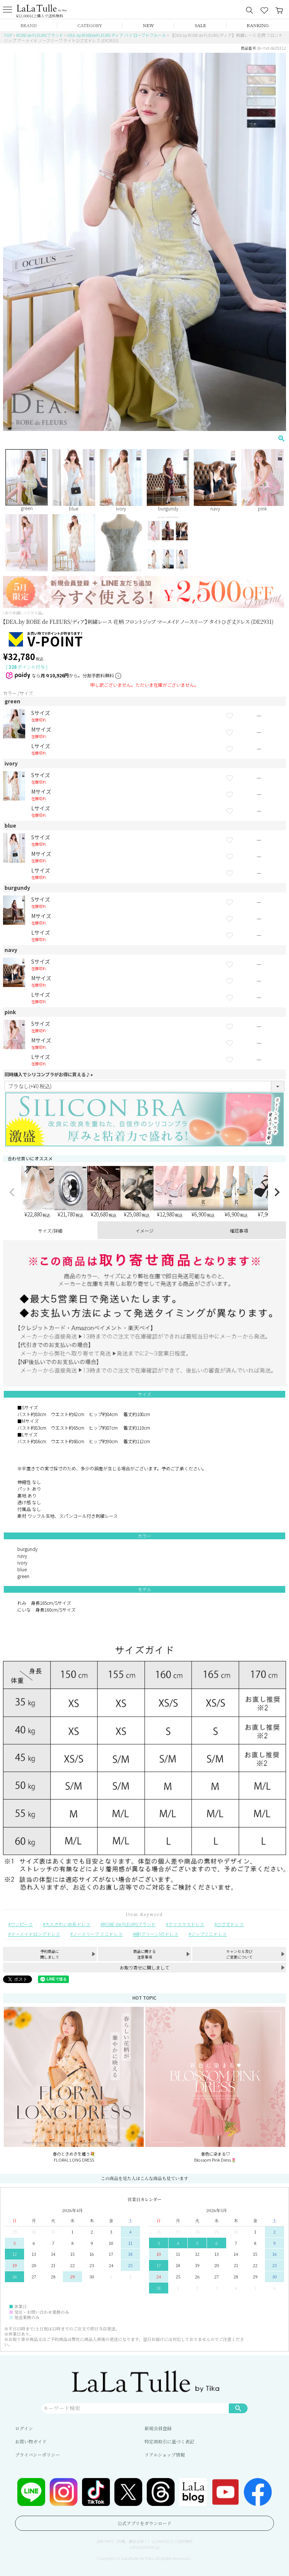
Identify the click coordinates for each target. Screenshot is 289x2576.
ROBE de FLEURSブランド (39, 35)
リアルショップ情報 (164, 2454)
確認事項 (239, 1230)
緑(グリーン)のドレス (156, 1934)
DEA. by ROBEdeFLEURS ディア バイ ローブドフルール (116, 35)
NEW (148, 25)
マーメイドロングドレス (35, 1934)
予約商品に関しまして (49, 1954)
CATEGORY (90, 25)
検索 (238, 2408)
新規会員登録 (158, 2428)
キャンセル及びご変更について (239, 1954)
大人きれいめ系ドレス (67, 1924)
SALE (200, 25)
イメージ (144, 1230)
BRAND (28, 25)
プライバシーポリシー (37, 2454)
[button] (12, 1192)
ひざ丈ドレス (230, 1924)
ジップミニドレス (209, 1934)
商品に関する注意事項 (144, 1954)
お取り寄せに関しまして (144, 1967)
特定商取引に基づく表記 (169, 2441)
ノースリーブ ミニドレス (98, 1934)
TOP (8, 35)
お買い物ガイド (31, 2441)
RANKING (258, 25)
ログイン (24, 2428)
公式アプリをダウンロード (144, 2523)
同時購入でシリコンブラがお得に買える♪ (50, 1074)
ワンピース (22, 1924)
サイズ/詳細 (50, 1230)
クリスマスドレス (186, 1924)
